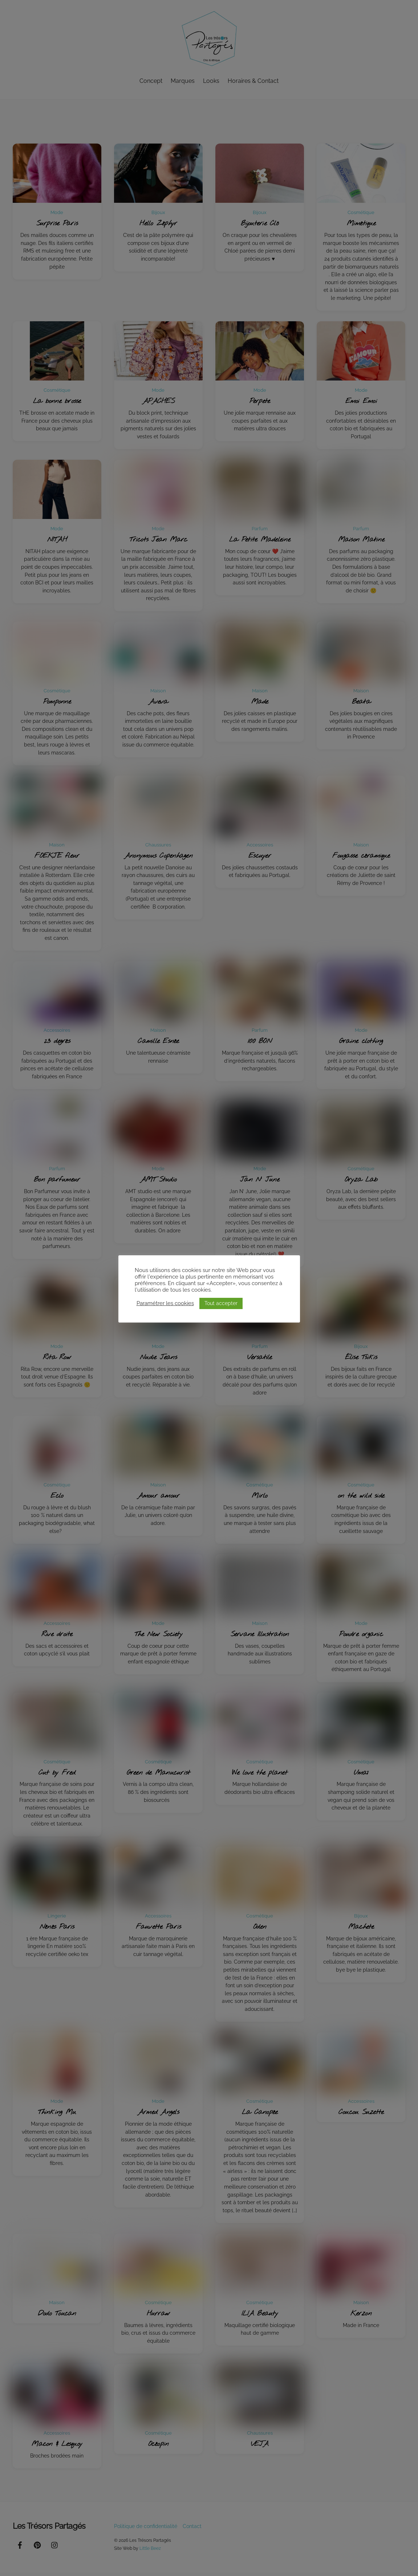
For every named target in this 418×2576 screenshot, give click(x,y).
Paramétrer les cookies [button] (165, 1303)
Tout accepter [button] (221, 1303)
